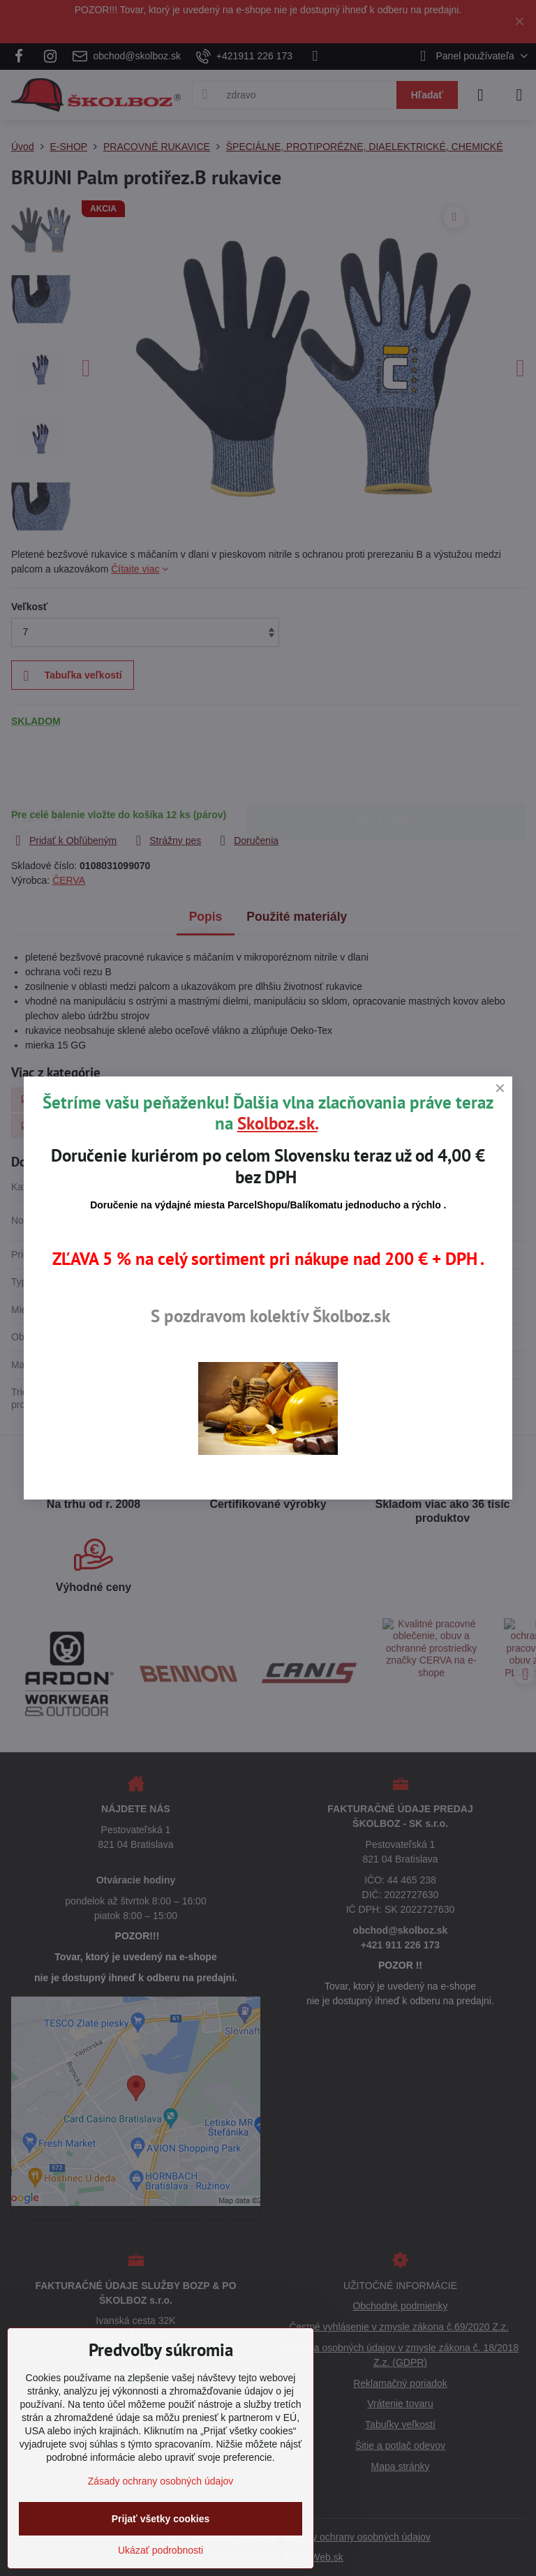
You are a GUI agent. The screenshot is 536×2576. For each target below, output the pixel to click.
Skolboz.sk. (277, 1123)
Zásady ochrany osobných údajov (161, 2481)
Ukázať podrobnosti (160, 2550)
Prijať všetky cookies (161, 2518)
